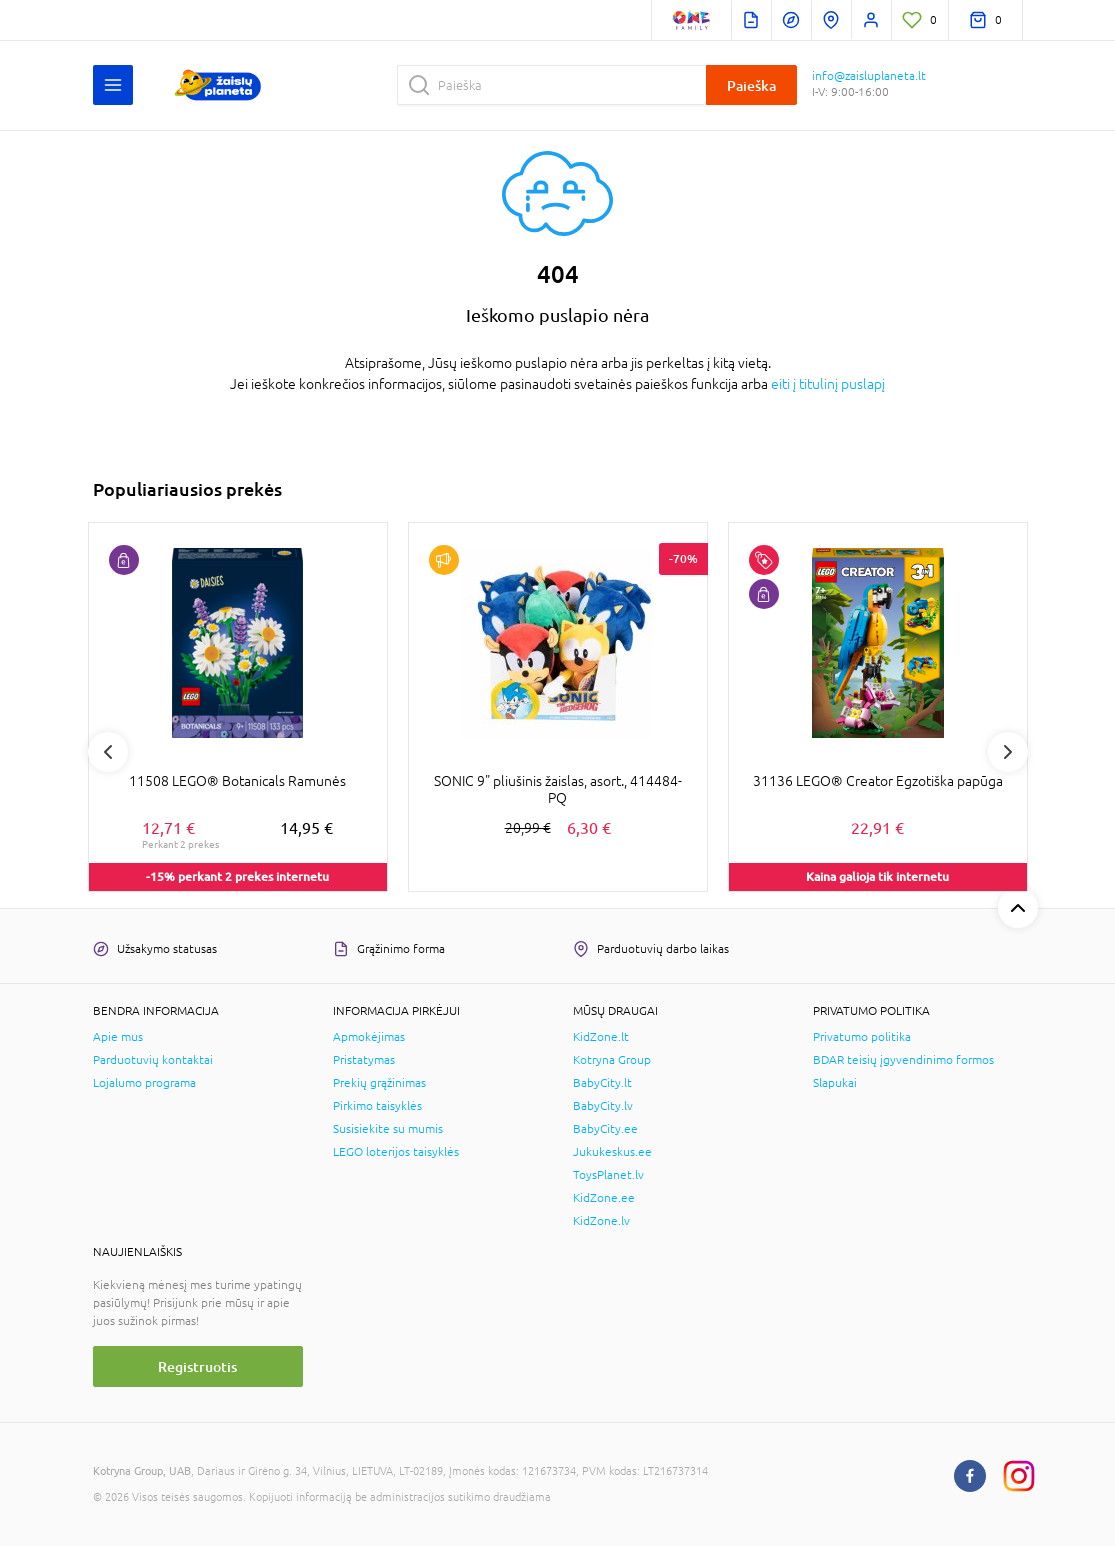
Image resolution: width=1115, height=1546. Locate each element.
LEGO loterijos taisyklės (396, 1152)
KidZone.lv (601, 1221)
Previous (108, 752)
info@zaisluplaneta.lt (869, 76)
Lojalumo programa (144, 1083)
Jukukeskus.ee (612, 1152)
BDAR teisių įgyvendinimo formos (903, 1060)
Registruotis (197, 1366)
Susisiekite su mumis (388, 1129)
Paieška (751, 85)
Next (1008, 752)
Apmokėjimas (369, 1037)
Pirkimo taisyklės (377, 1106)
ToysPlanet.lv (608, 1175)
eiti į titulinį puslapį (828, 384)
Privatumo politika (862, 1037)
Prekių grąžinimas (379, 1083)
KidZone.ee (604, 1198)
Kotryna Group (612, 1060)
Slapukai (835, 1083)
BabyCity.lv (603, 1106)
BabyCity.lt (602, 1083)
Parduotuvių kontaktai (153, 1060)
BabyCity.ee (605, 1129)
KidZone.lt (601, 1037)
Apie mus (118, 1037)
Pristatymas (364, 1060)
